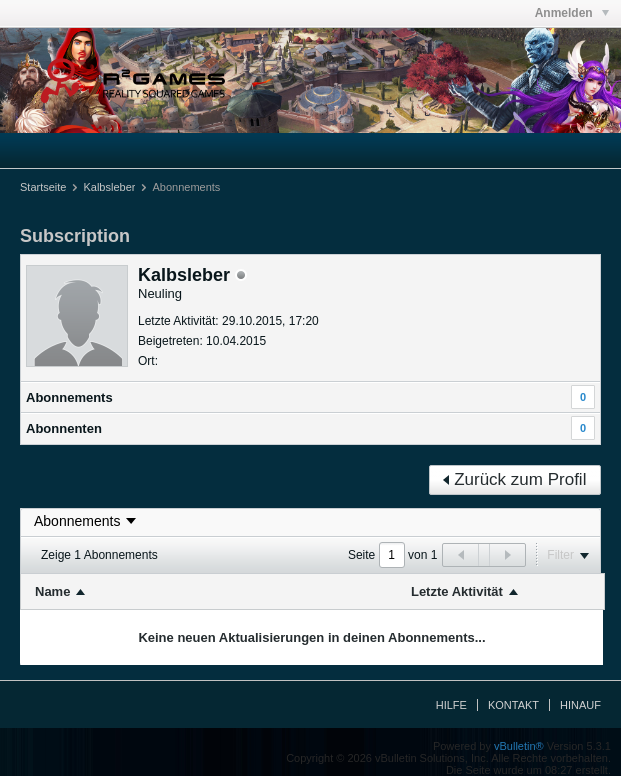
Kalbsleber (109, 187)
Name (52, 591)
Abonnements (69, 397)
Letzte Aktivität (457, 591)
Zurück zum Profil (514, 479)
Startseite (43, 187)
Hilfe (451, 705)
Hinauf (580, 705)
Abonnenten (64, 428)
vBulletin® (519, 746)
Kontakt (513, 705)
